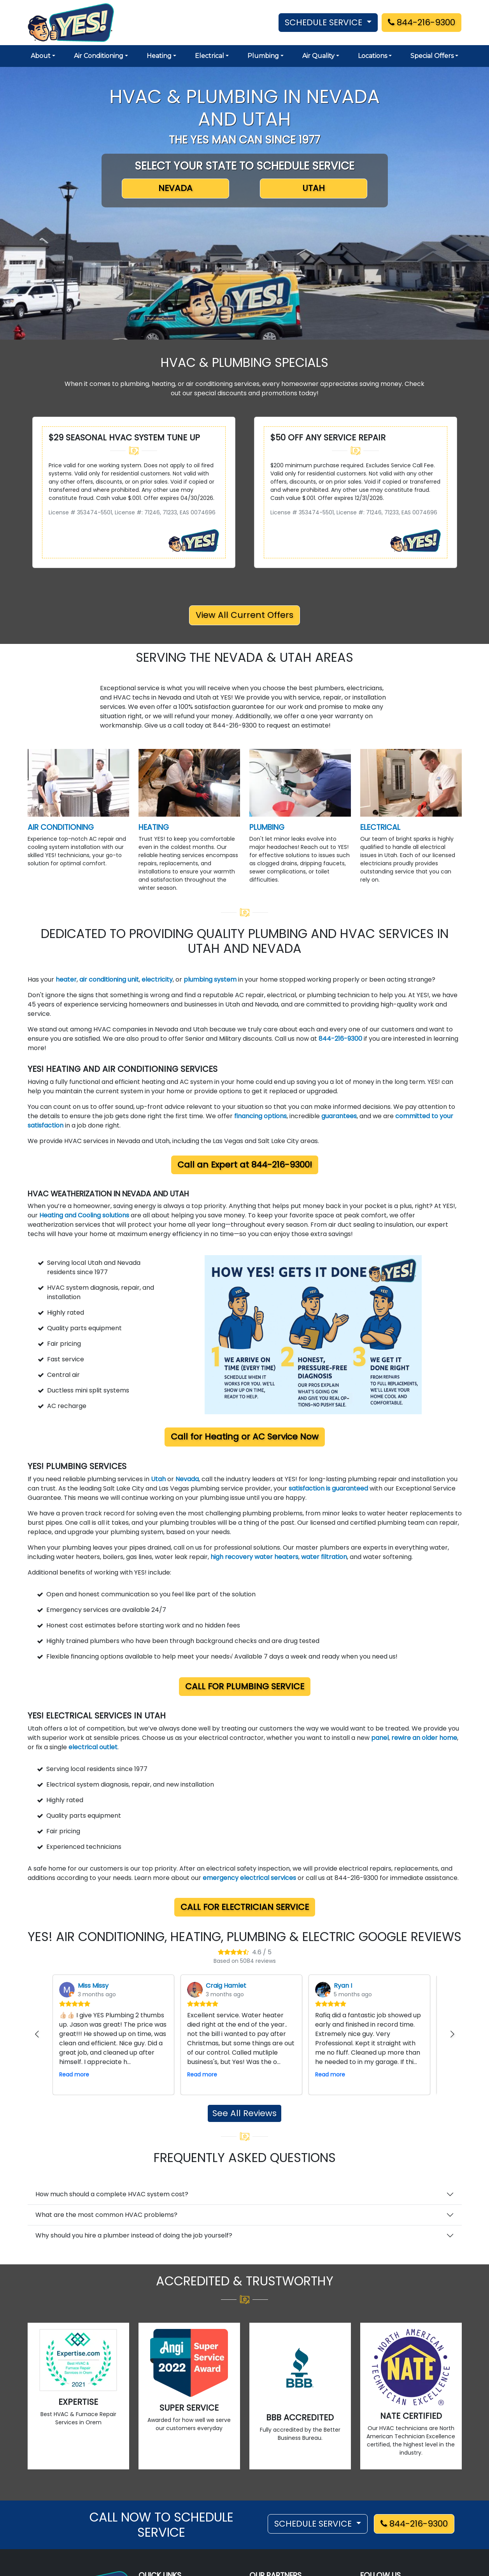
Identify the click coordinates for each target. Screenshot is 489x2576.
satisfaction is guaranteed (328, 1488)
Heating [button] (159, 56)
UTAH (313, 188)
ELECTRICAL (380, 827)
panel (380, 1737)
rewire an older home (424, 1737)
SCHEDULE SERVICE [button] (325, 22)
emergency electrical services (249, 1877)
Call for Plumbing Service (244, 1686)
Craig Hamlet (226, 1985)
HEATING (153, 827)
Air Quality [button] (318, 56)
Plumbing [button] (263, 56)
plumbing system (211, 979)
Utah (159, 1479)
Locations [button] (372, 56)
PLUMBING (266, 827)
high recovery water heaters (254, 1556)
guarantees (339, 1116)
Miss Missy (93, 1985)
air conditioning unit (109, 979)
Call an (244, 1165)
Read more (74, 2074)
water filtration (324, 1556)
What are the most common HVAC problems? (106, 2214)
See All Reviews (244, 2113)
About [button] (41, 56)
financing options (260, 1116)
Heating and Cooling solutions (84, 1215)
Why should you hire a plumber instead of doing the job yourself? (133, 2235)
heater (66, 979)
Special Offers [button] (432, 56)
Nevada (187, 1479)
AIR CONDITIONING (61, 827)
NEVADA (175, 188)
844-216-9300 (421, 22)
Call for (245, 1437)
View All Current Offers (244, 615)
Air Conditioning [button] (98, 56)
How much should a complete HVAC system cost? (111, 2194)
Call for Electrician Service (245, 1907)
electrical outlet (92, 1747)
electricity (157, 979)
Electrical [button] (209, 56)
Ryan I (343, 1985)
